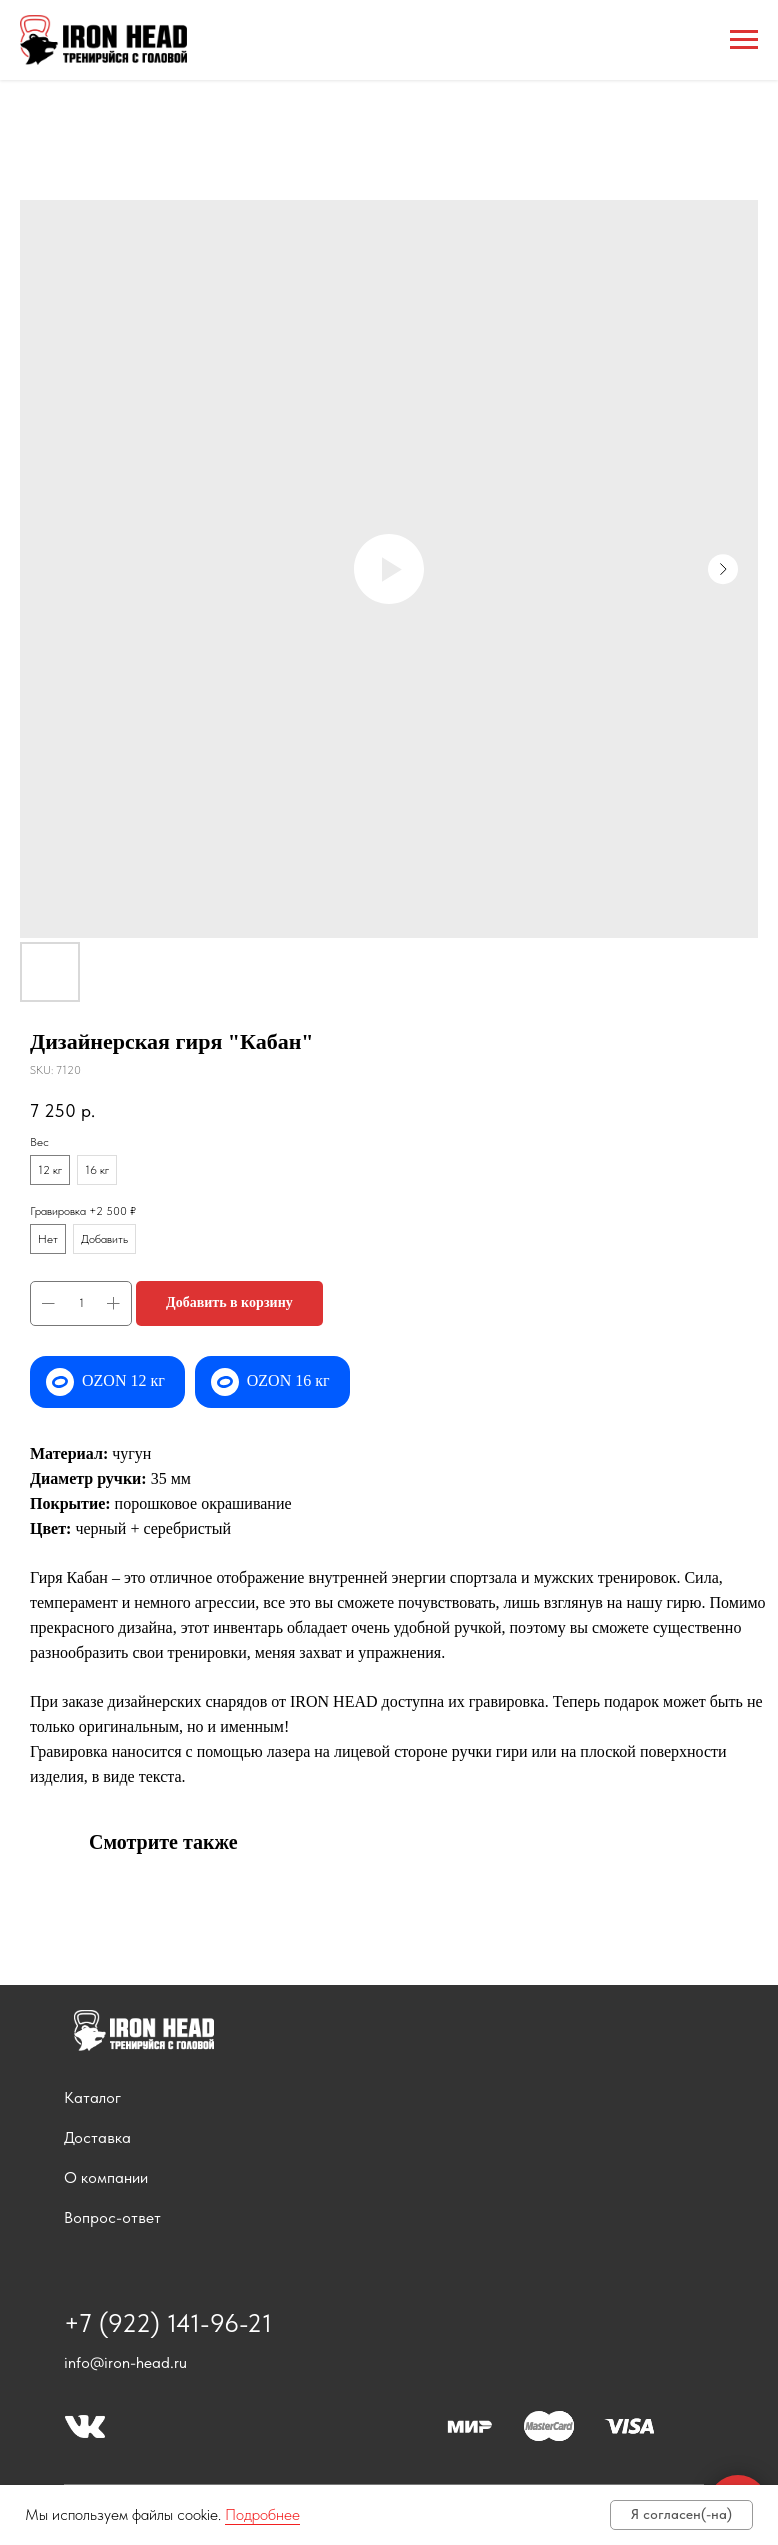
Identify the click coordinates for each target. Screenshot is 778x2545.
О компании (106, 2177)
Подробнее (262, 2514)
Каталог (92, 2097)
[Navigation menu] (744, 40)
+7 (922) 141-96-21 (168, 2323)
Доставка (97, 2137)
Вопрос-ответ (112, 2217)
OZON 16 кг (288, 1380)
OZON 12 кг (123, 1380)
